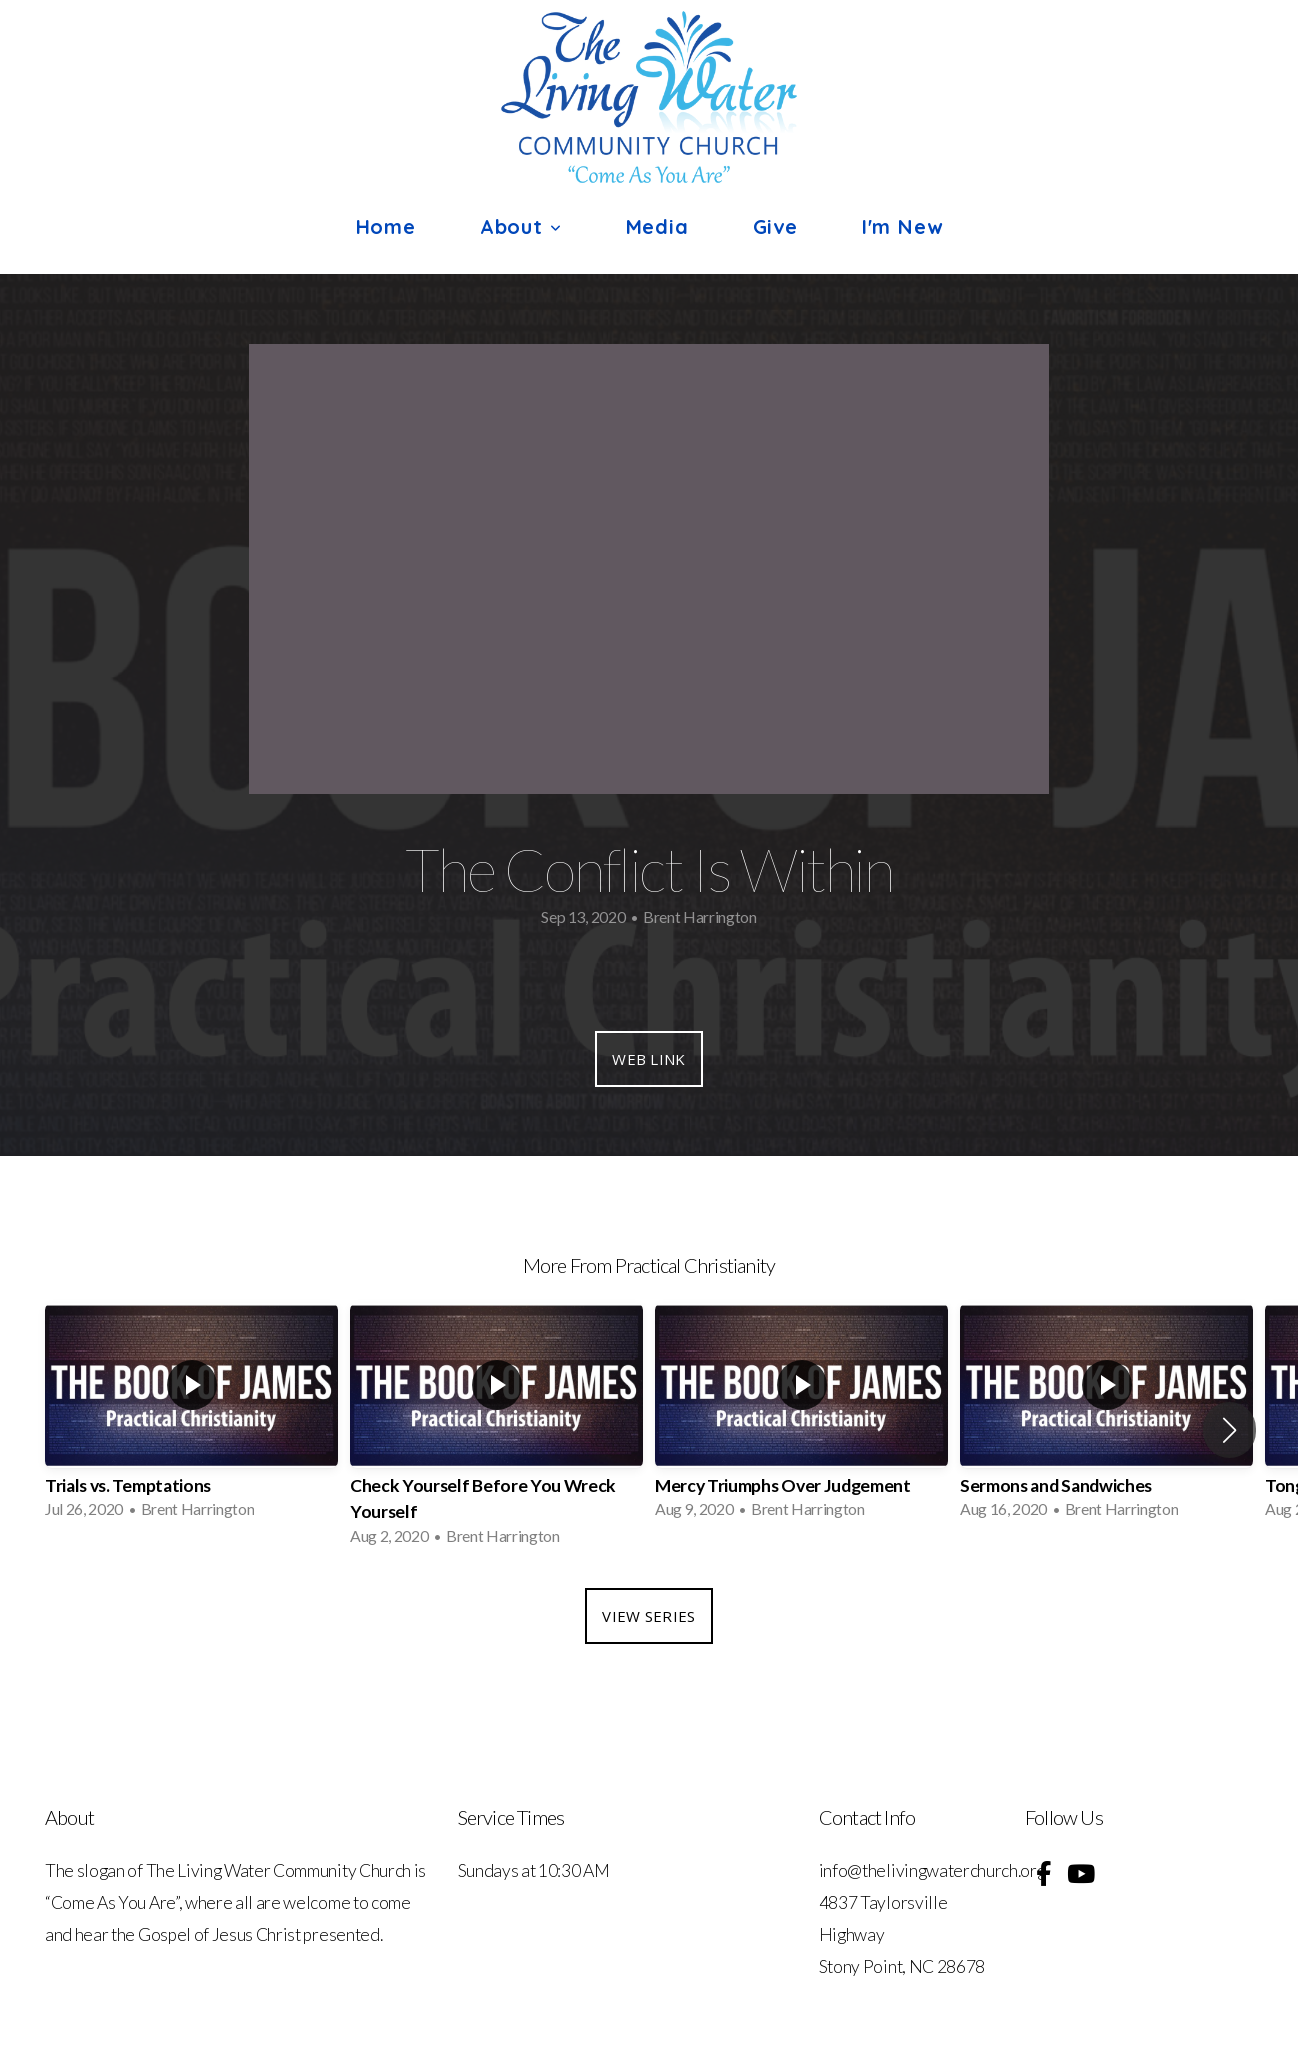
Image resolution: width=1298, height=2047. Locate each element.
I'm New (902, 226)
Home (386, 226)
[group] (191, 1417)
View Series (648, 1616)
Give (775, 226)
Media (657, 226)
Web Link (648, 1059)
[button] (1229, 1430)
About (521, 226)
